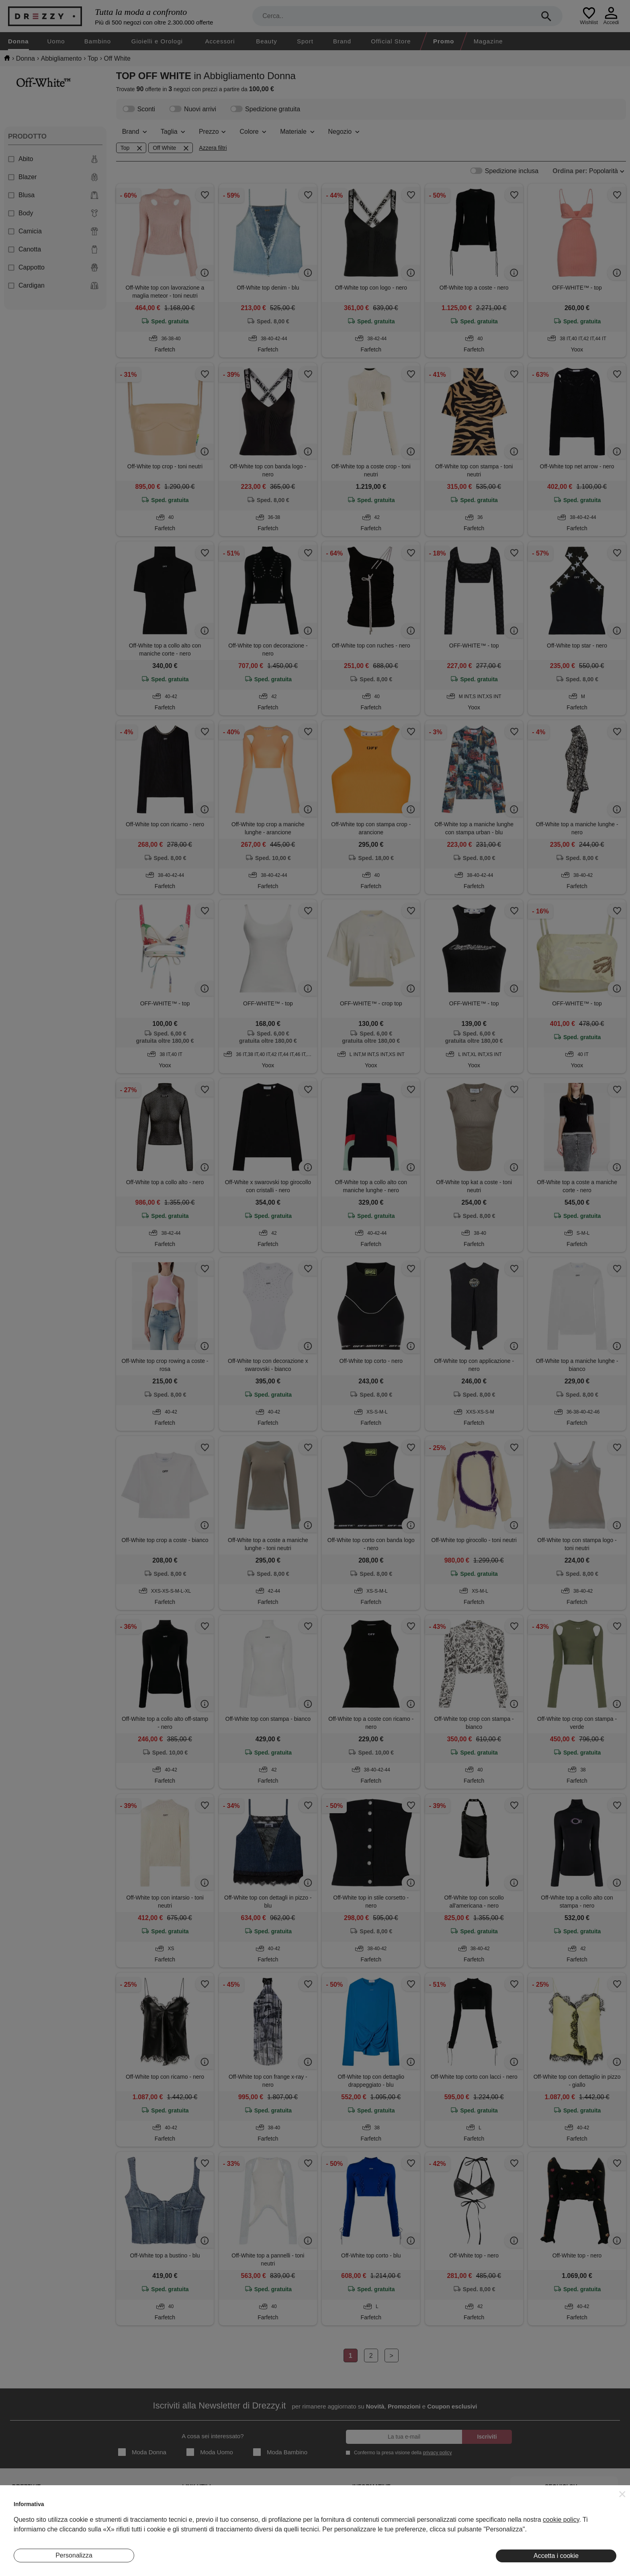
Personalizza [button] (73, 2555)
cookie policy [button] (561, 2519)
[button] (622, 2494)
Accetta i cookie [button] (556, 2555)
